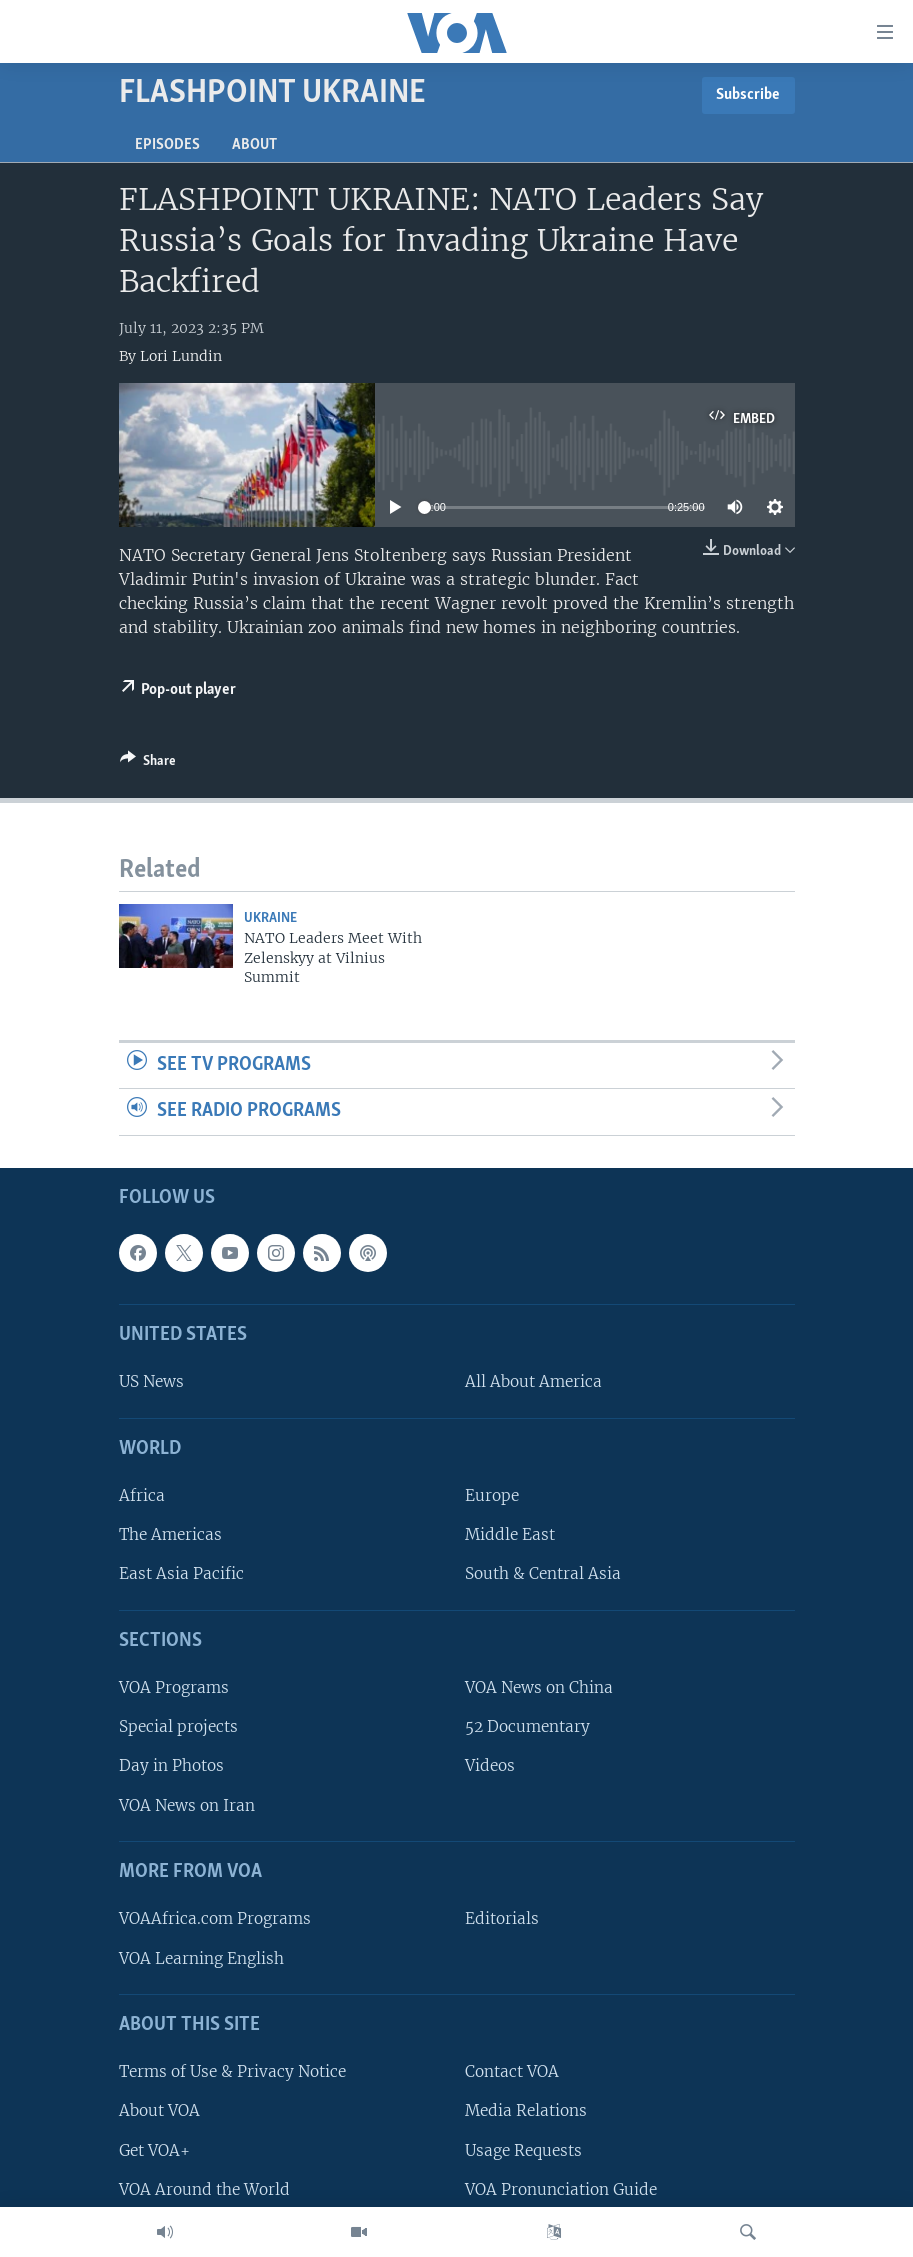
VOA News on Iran (187, 1805)
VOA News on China (539, 1687)
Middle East (510, 1534)
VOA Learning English (201, 1958)
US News (151, 1382)
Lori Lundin (181, 356)
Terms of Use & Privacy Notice (232, 2071)
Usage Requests (523, 2150)
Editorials (502, 1918)
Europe (492, 1495)
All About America (533, 1382)
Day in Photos (171, 1766)
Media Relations (526, 2111)
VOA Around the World (204, 2189)
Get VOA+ (154, 2150)
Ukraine (270, 918)
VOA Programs (174, 1687)
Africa (142, 1495)
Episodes (167, 145)
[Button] (148, 764)
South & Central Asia (543, 1574)
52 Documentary (527, 1726)
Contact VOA (512, 2071)
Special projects (178, 1726)
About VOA (159, 2111)
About (254, 145)
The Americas (170, 1534)
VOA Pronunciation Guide (561, 2189)
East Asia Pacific (181, 1574)
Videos (490, 1766)
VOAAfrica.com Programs (215, 1918)
